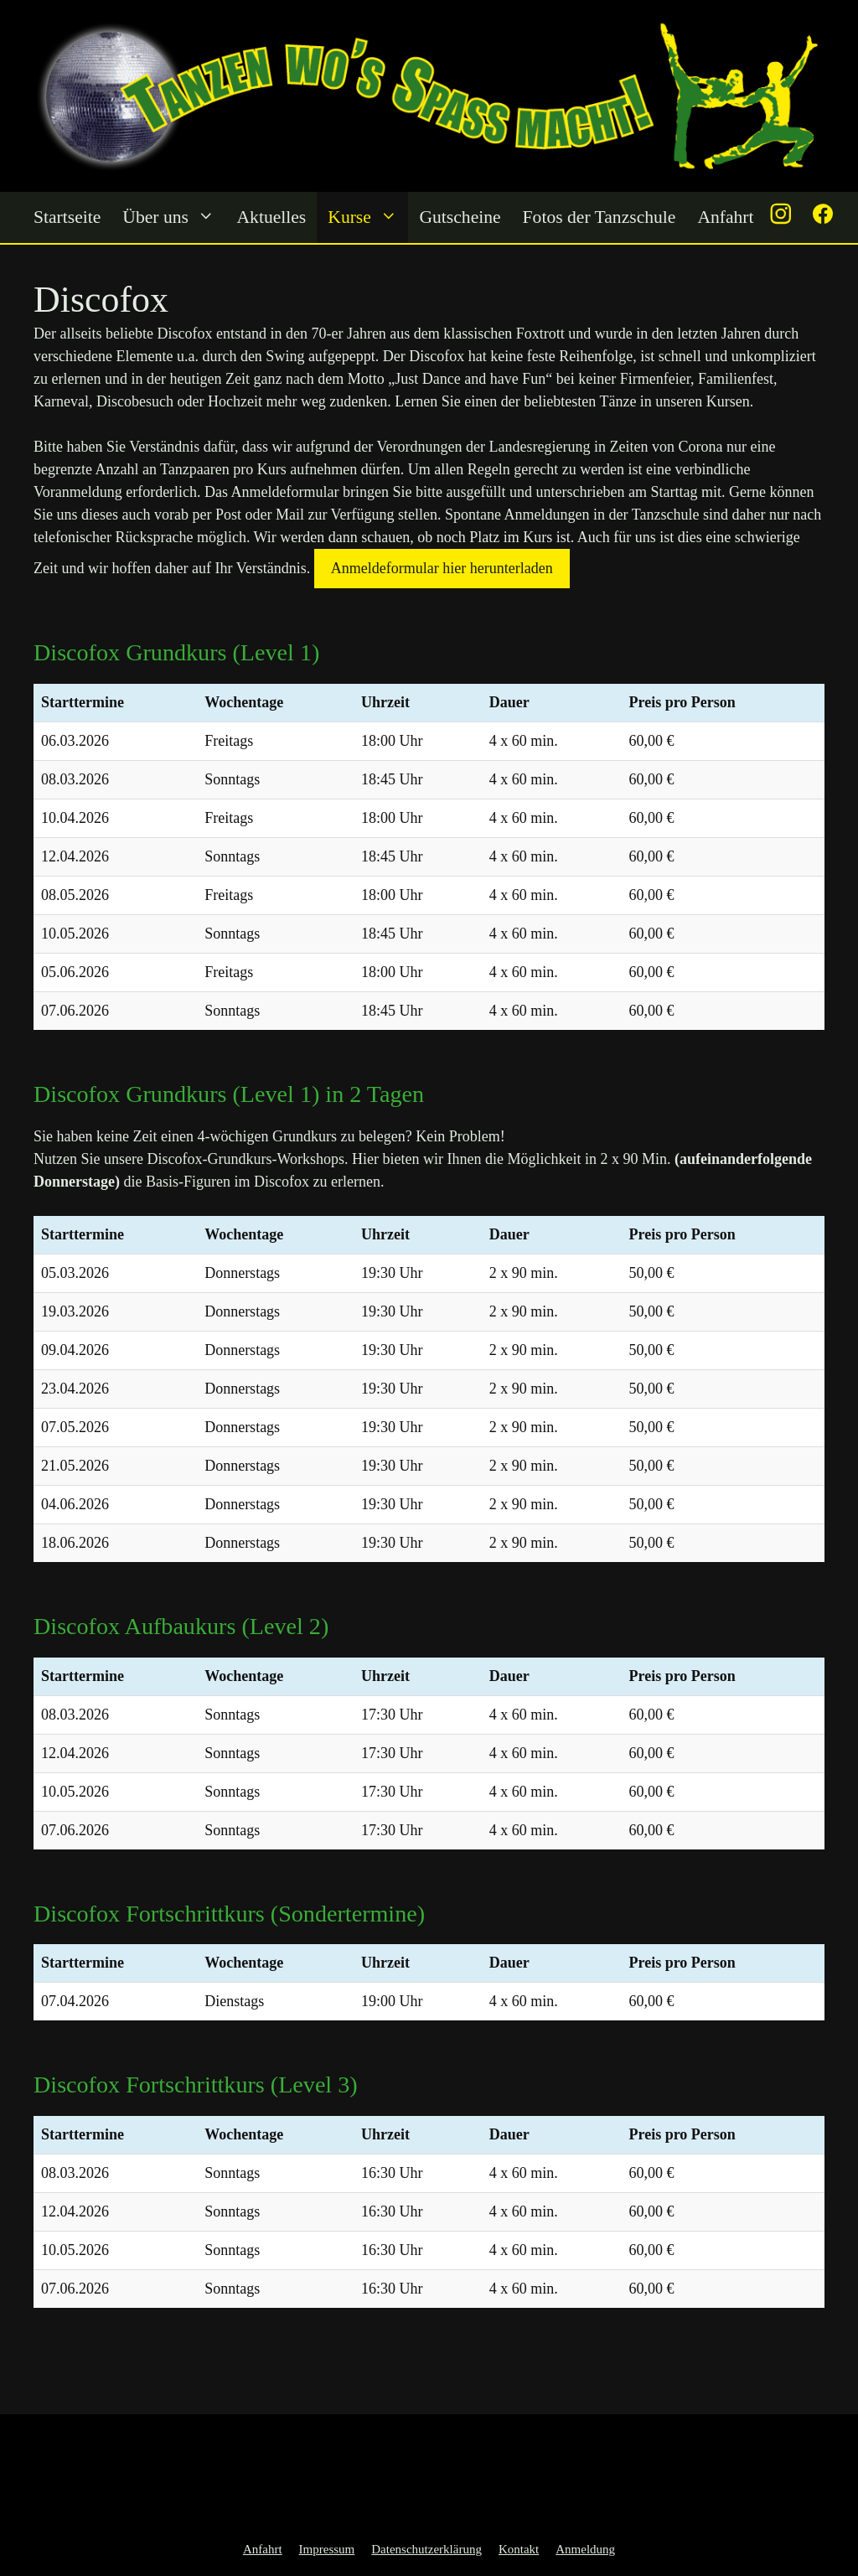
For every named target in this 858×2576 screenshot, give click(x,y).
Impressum (327, 2549)
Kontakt (519, 2549)
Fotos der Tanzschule (599, 217)
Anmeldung (585, 2549)
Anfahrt (725, 217)
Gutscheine (459, 217)
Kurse (368, 217)
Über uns (173, 217)
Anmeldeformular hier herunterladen (442, 568)
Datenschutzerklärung (426, 2549)
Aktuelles (272, 217)
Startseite (67, 217)
